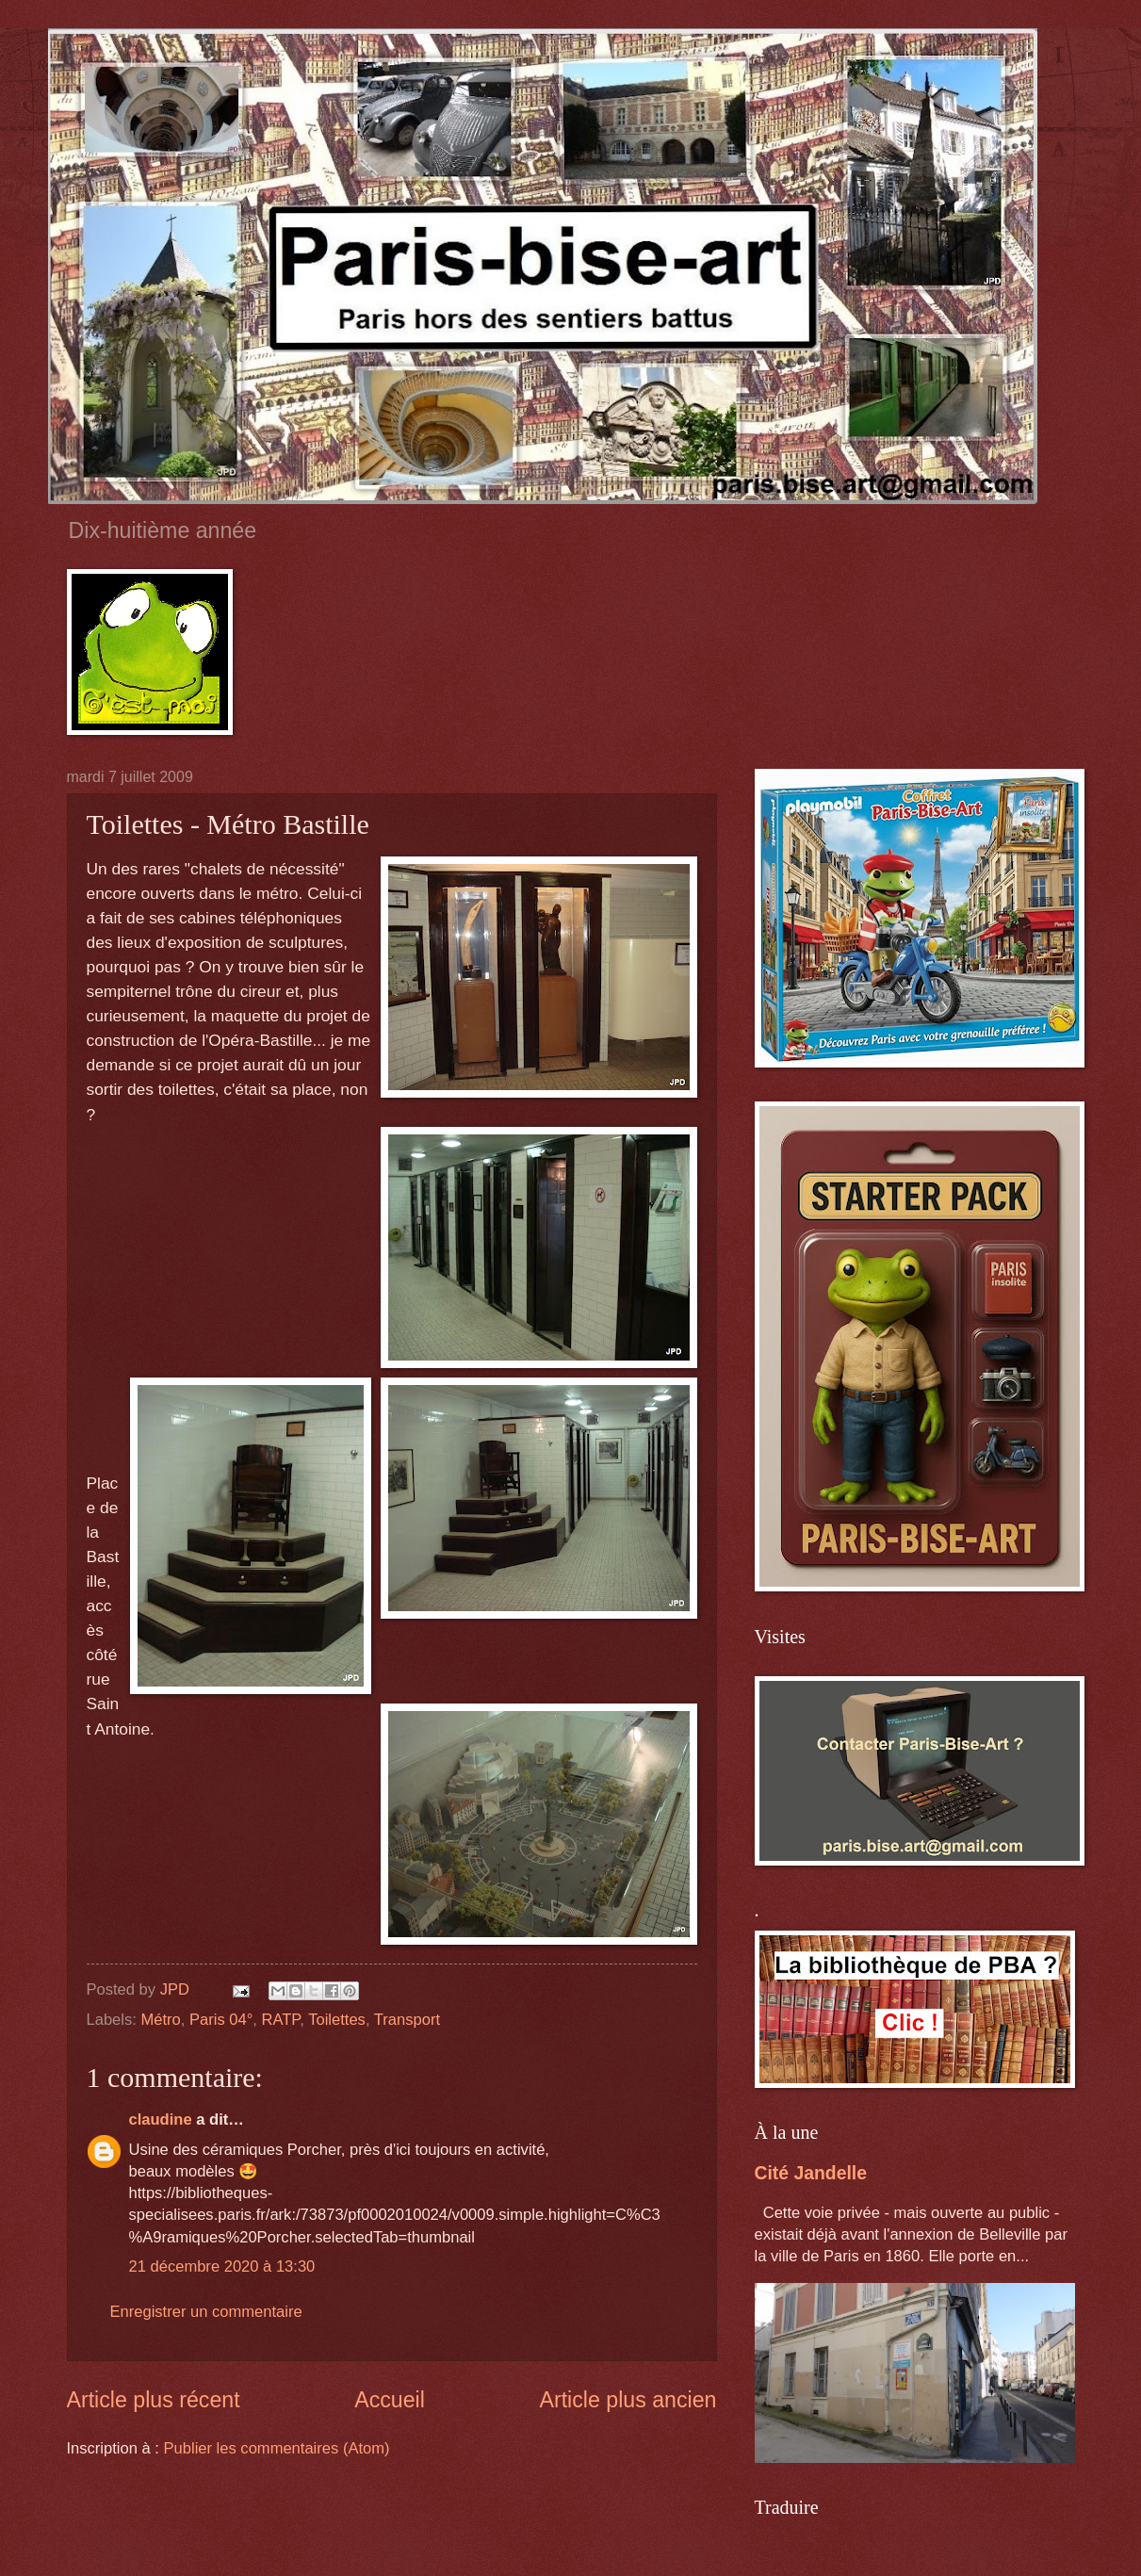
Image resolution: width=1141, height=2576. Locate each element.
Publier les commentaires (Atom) (277, 2448)
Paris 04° (221, 2020)
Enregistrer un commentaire (206, 2312)
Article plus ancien (627, 2400)
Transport (407, 2020)
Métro (160, 2020)
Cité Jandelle (811, 2172)
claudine (160, 2119)
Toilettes (337, 2020)
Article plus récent (153, 2400)
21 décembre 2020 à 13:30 (222, 2266)
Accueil (389, 2400)
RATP (281, 2020)
